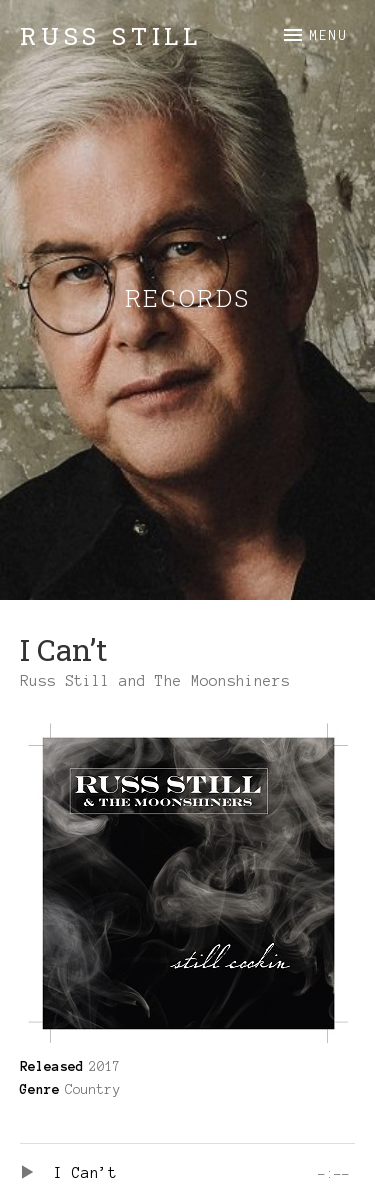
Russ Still (111, 36)
